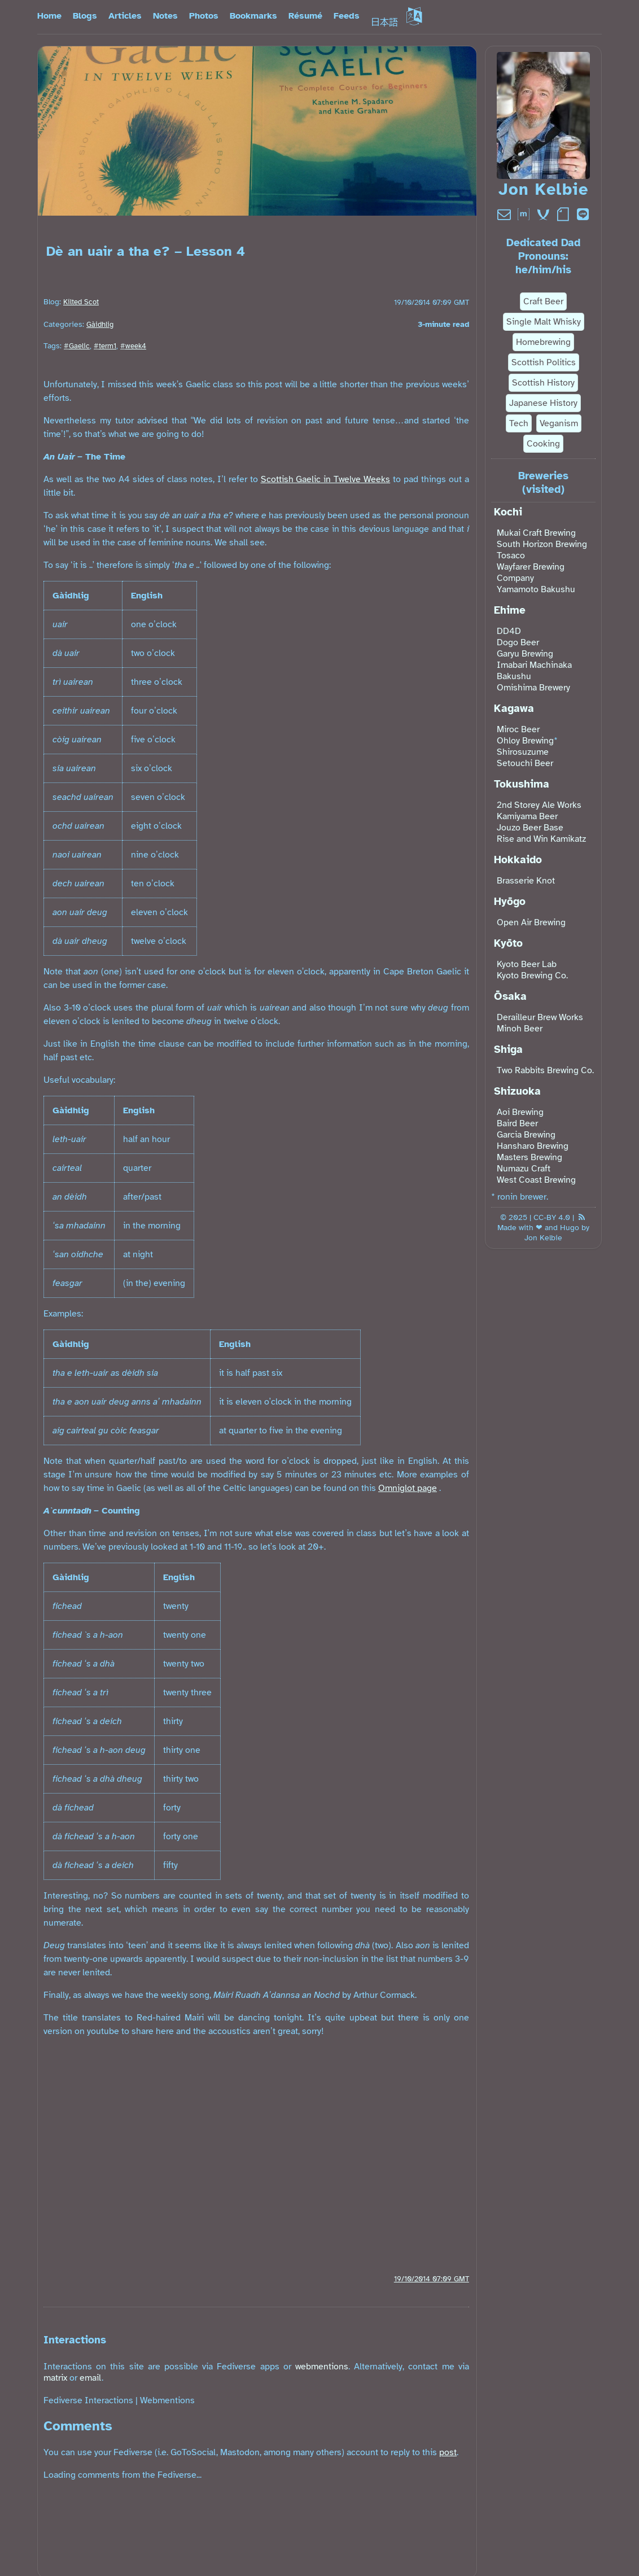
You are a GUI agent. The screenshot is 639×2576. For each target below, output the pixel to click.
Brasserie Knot (526, 880)
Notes (165, 15)
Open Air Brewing (531, 922)
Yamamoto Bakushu (536, 589)
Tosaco (511, 555)
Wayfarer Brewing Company (530, 572)
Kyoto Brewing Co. (532, 975)
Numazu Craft (523, 1168)
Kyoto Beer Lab (527, 964)
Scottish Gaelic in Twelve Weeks (326, 479)
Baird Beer (517, 1123)
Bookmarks (253, 15)
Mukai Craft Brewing (536, 533)
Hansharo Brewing (532, 1146)
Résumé (305, 15)
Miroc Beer (518, 729)
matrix (55, 2377)
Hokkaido (518, 860)
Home (49, 15)
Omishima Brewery (533, 687)
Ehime (510, 610)
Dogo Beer (518, 642)
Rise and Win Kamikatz (541, 839)
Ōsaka (510, 996)
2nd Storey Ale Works (539, 805)
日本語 (396, 22)
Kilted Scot (81, 302)
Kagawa (514, 708)
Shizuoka (517, 1091)
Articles (125, 15)
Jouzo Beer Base (530, 827)
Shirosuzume (523, 752)
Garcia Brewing (526, 1134)
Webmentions (167, 2400)
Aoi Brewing (520, 1112)
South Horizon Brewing (542, 544)
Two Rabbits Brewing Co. (545, 1070)
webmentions (321, 2366)
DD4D (509, 631)
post (448, 2452)
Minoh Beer (519, 1028)
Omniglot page (407, 1488)
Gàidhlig (99, 324)
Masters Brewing (529, 1157)
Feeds (347, 15)
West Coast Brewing (536, 1180)
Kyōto (508, 943)
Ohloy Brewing (525, 740)
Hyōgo (510, 901)
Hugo (569, 1227)
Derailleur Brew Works (540, 1017)
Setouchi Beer (525, 763)
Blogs (85, 15)
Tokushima (521, 784)
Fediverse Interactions (88, 2400)
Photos (203, 15)
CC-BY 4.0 (551, 1217)
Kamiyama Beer (527, 816)
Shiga (508, 1049)
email (91, 2377)
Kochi (508, 512)
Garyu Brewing (525, 653)
